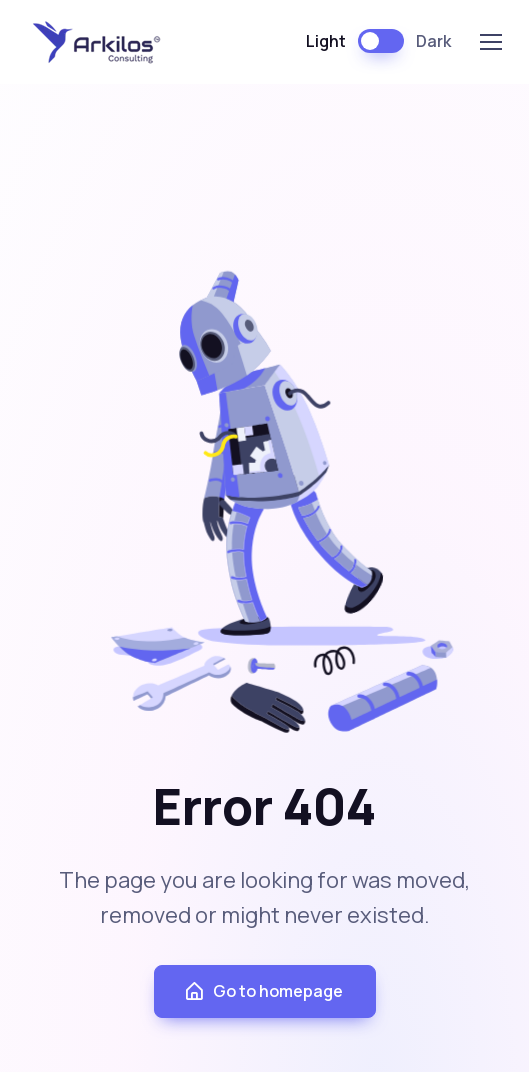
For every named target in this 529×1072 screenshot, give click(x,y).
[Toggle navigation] (490, 42)
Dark (433, 41)
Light (326, 41)
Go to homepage (263, 991)
